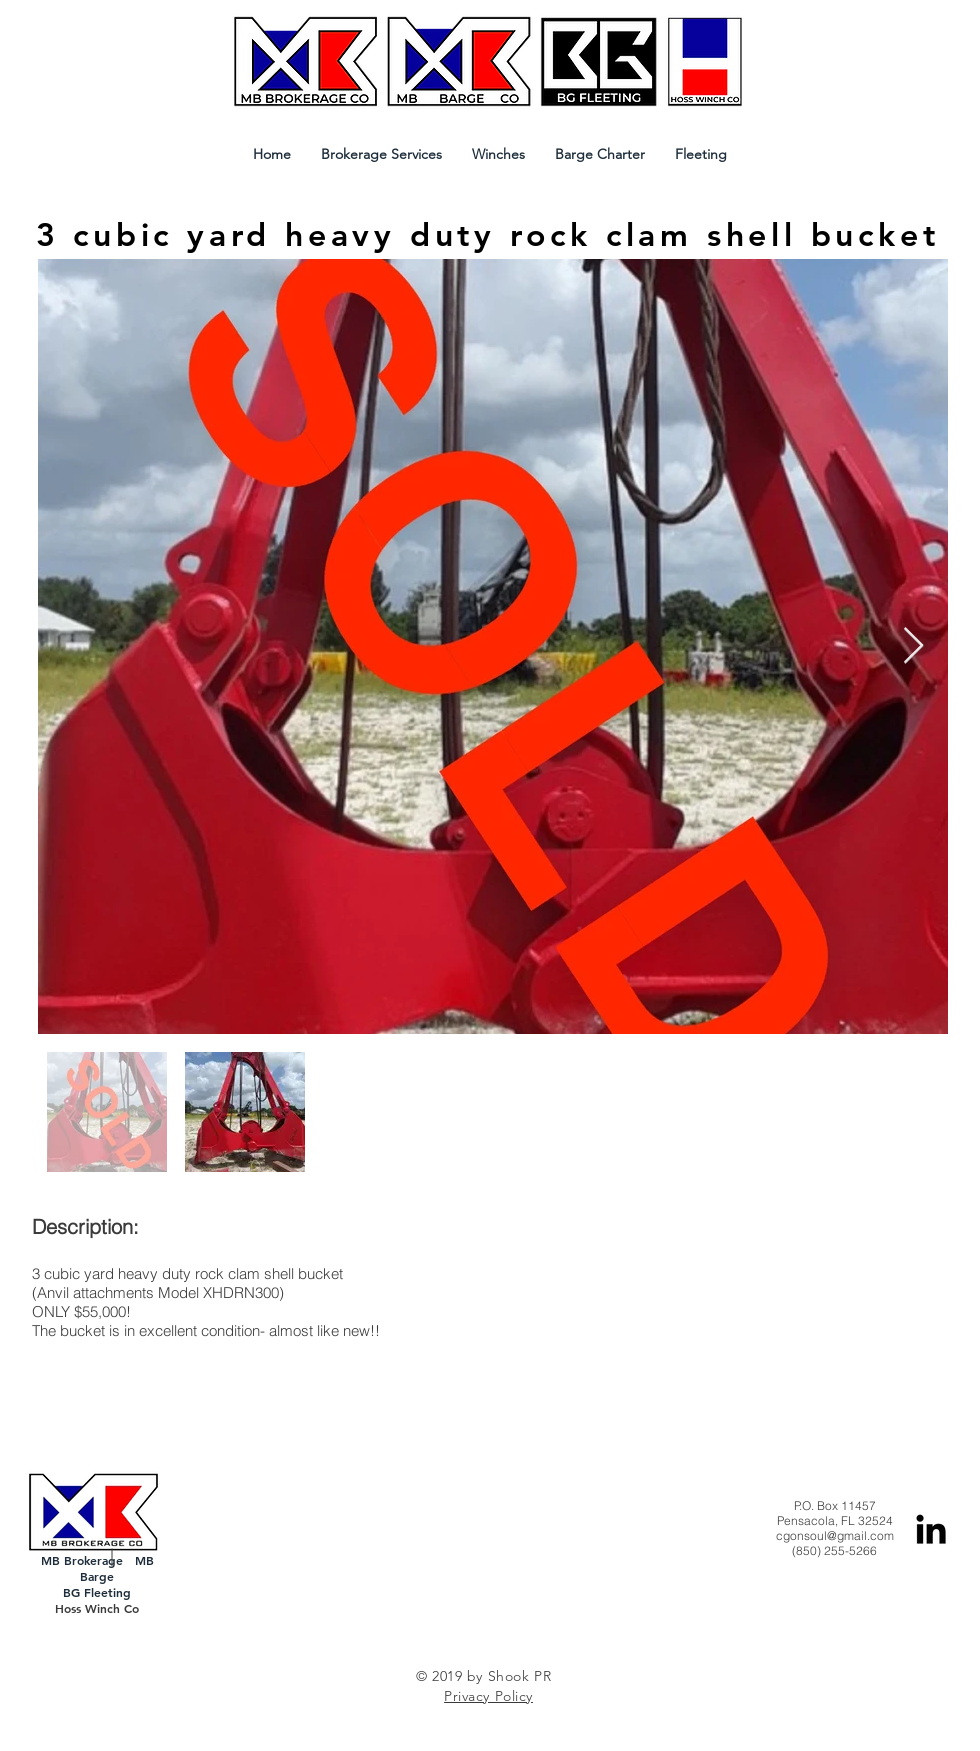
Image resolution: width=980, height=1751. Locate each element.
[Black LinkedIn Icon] (931, 1529)
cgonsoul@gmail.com (835, 1535)
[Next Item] (913, 646)
